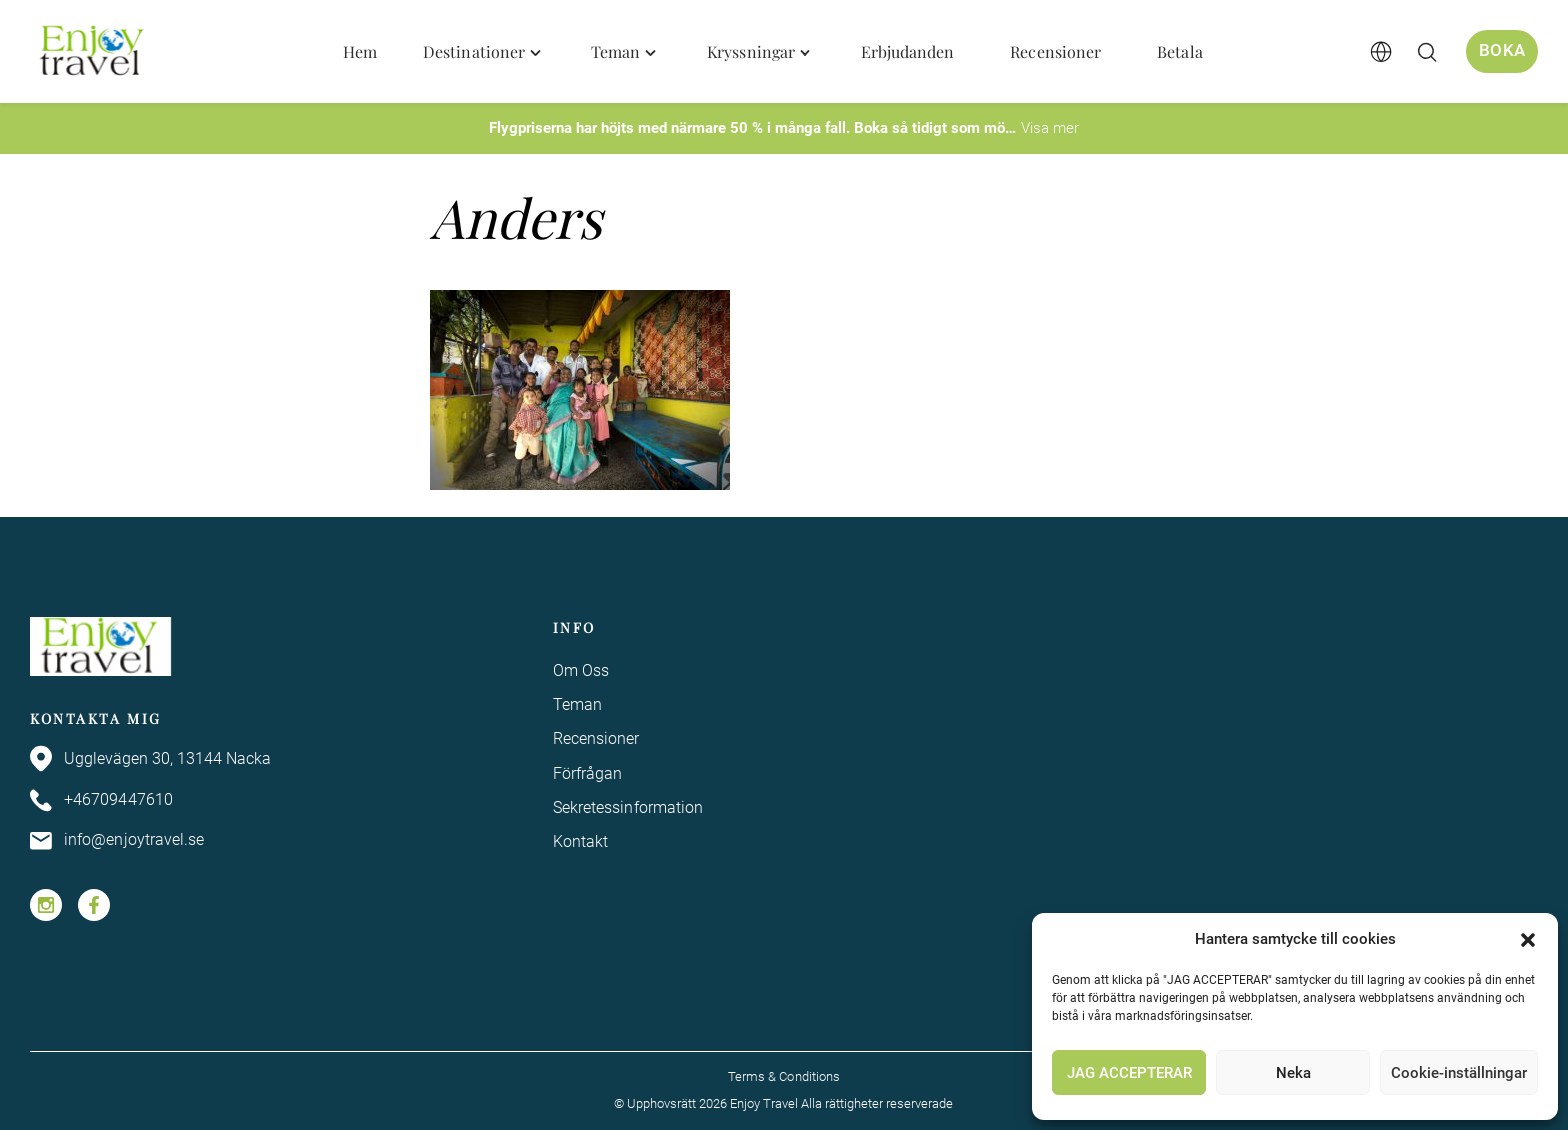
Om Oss (581, 670)
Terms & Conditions (784, 1076)
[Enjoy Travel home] (93, 52)
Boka (1502, 51)
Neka (1293, 1073)
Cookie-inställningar (1459, 1073)
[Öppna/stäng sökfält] (1427, 52)
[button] (1528, 940)
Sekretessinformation (628, 807)
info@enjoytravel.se (117, 841)
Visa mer (1050, 128)
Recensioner (596, 738)
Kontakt (581, 842)
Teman (577, 704)
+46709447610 (101, 800)
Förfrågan (588, 773)
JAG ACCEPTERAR (1129, 1073)
